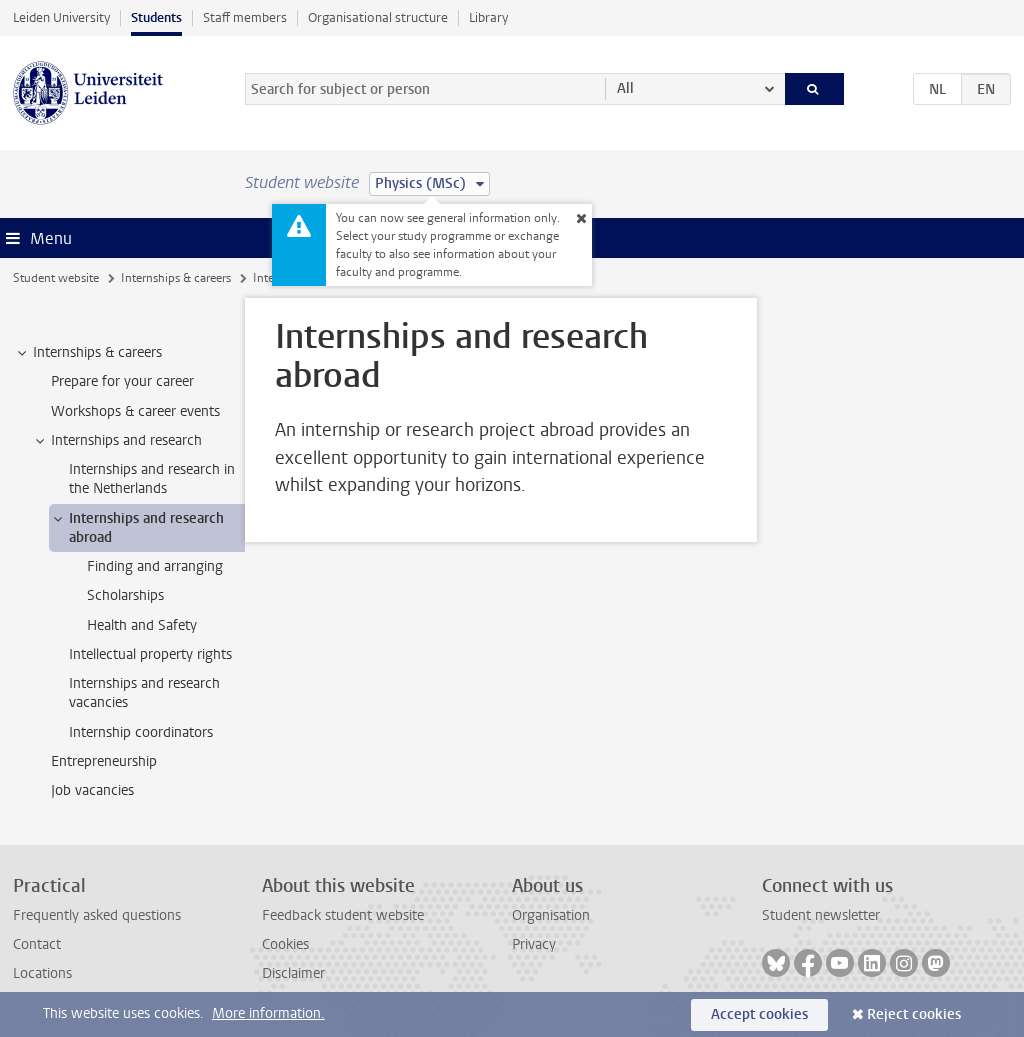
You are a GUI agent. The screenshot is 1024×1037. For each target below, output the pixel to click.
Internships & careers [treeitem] (88, 353)
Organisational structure (378, 17)
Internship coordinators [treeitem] (141, 732)
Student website (56, 278)
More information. (268, 1013)
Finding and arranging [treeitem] (155, 566)
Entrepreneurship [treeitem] (104, 761)
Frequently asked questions (97, 915)
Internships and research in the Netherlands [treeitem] (152, 479)
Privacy (534, 944)
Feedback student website (343, 915)
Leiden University (61, 17)
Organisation (551, 915)
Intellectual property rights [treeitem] (150, 654)
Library (488, 17)
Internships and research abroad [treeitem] (137, 528)
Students (156, 17)
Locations (42, 973)
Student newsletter (821, 915)
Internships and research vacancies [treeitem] (144, 693)
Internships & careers (176, 278)
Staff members (245, 17)
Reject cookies (914, 1014)
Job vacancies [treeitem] (92, 790)
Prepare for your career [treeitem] (122, 381)
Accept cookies (759, 1014)
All (625, 88)
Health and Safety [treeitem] (142, 625)
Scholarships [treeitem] (125, 595)
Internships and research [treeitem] (117, 441)
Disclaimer (293, 973)
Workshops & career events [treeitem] (135, 411)
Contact (37, 944)
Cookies (285, 944)
